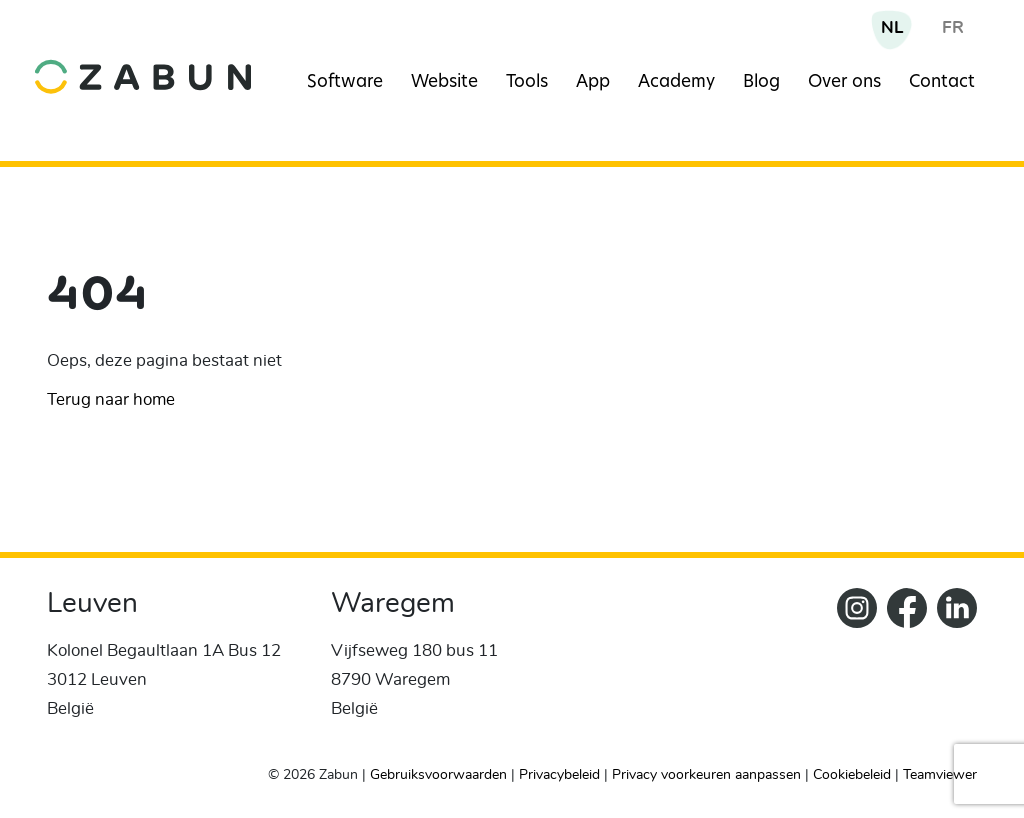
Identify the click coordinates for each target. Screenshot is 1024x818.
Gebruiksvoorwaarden (438, 775)
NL (892, 27)
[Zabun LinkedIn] (952, 668)
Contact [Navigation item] (942, 82)
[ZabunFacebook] (902, 668)
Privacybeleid (559, 775)
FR (953, 27)
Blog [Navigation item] (761, 82)
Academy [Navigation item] (676, 82)
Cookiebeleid (852, 775)
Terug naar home (111, 399)
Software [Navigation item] (345, 82)
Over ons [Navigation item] (844, 82)
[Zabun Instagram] (852, 668)
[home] (143, 61)
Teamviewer (940, 775)
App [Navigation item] (593, 82)
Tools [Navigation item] (527, 82)
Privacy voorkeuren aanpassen (706, 775)
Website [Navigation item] (444, 82)
